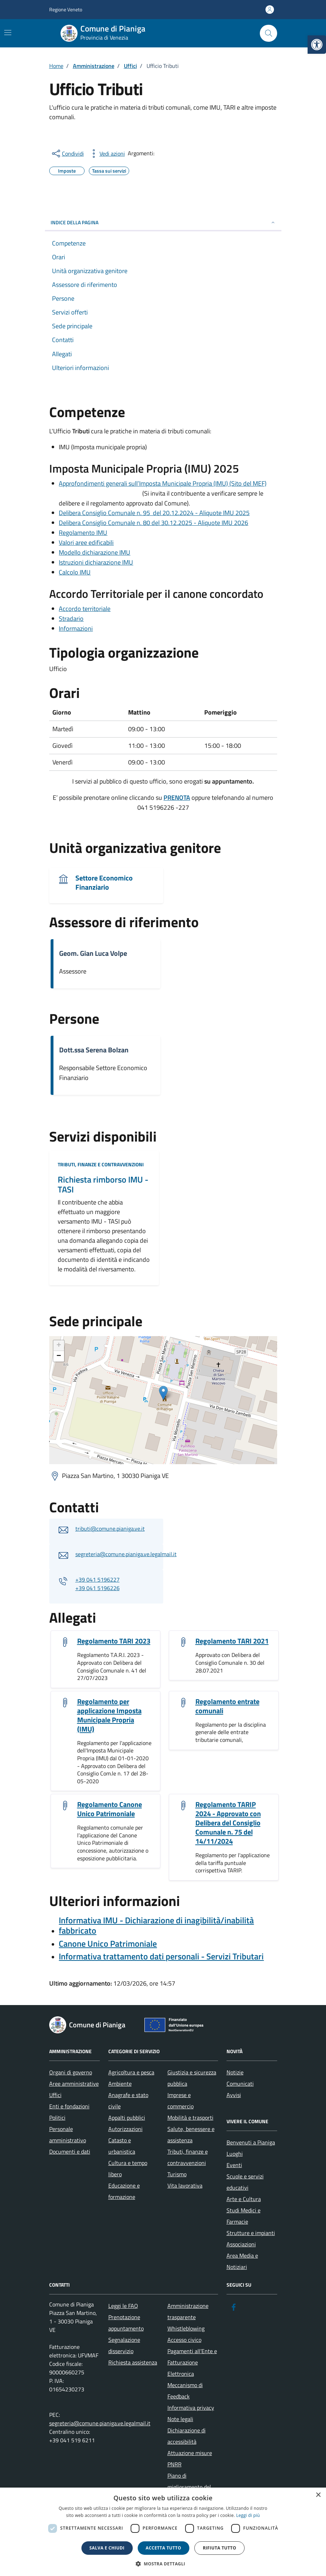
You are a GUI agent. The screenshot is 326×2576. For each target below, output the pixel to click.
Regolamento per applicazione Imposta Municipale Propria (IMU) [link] (109, 1715)
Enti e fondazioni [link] (69, 2106)
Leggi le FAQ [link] (123, 2305)
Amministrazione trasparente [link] (187, 2311)
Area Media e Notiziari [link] (242, 2261)
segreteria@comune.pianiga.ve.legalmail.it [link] (126, 1554)
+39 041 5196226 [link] (97, 1588)
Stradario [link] (71, 618)
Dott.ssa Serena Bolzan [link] (93, 1050)
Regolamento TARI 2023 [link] (113, 1641)
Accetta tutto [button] (163, 2548)
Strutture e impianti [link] (251, 2233)
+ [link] (58, 1345)
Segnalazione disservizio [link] (124, 2345)
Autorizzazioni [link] (125, 2129)
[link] (317, 44)
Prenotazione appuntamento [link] (126, 2323)
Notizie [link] (235, 2072)
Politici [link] (57, 2117)
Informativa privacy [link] (190, 2407)
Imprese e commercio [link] (180, 2100)
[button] (163, 2564)
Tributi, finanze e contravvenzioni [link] (101, 1164)
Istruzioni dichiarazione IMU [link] (96, 562)
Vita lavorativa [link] (184, 2185)
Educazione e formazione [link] (124, 2191)
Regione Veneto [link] (65, 9)
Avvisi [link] (234, 2095)
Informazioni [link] (76, 628)
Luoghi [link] (235, 2153)
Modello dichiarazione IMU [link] (94, 552)
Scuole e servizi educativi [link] (245, 2182)
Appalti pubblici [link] (126, 2117)
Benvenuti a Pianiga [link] (251, 2142)
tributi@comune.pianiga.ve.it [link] (110, 1528)
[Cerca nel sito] (268, 33)
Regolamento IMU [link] (83, 532)
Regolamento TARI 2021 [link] (232, 1641)
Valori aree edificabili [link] (86, 542)
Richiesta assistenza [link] (132, 2362)
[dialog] (163, 2532)
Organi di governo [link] (70, 2072)
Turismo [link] (177, 2174)
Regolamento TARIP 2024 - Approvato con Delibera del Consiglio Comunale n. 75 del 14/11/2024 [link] (228, 1823)
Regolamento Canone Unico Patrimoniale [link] (109, 1809)
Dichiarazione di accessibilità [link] (186, 2436)
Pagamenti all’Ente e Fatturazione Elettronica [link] (192, 2362)
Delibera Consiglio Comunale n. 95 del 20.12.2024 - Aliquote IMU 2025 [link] (154, 513)
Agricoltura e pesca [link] (131, 2072)
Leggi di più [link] (248, 2515)
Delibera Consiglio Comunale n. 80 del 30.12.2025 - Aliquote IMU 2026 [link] (153, 522)
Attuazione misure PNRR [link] (189, 2458)
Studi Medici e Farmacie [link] (244, 2216)
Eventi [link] (234, 2165)
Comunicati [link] (240, 2083)
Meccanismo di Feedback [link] (185, 2391)
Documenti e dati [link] (69, 2151)
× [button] (318, 2495)
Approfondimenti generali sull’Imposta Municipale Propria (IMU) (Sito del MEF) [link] (163, 483)
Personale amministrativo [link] (67, 2134)
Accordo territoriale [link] (84, 608)
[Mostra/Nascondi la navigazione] (8, 32)
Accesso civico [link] (184, 2339)
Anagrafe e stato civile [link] (128, 2100)
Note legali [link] (180, 2419)
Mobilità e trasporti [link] (190, 2117)
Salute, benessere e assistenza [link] (191, 2134)
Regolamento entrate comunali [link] (227, 1706)
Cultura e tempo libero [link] (127, 2168)
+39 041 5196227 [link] (97, 1579)
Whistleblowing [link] (186, 2328)
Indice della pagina (163, 222)
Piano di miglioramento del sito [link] (189, 2486)
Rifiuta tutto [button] (219, 2548)
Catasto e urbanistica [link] (121, 2146)
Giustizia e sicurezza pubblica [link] (191, 2078)
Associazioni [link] (241, 2244)
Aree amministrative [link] (74, 2083)
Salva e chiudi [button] (107, 2548)
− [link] (58, 1356)
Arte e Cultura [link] (244, 2199)
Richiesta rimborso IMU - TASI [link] (103, 1184)
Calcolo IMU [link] (75, 572)
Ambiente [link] (120, 2083)
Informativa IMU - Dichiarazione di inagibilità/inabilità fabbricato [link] (156, 1925)
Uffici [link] (55, 2095)
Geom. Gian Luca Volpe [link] (93, 953)
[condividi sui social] (67, 153)
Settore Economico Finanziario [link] (104, 882)
